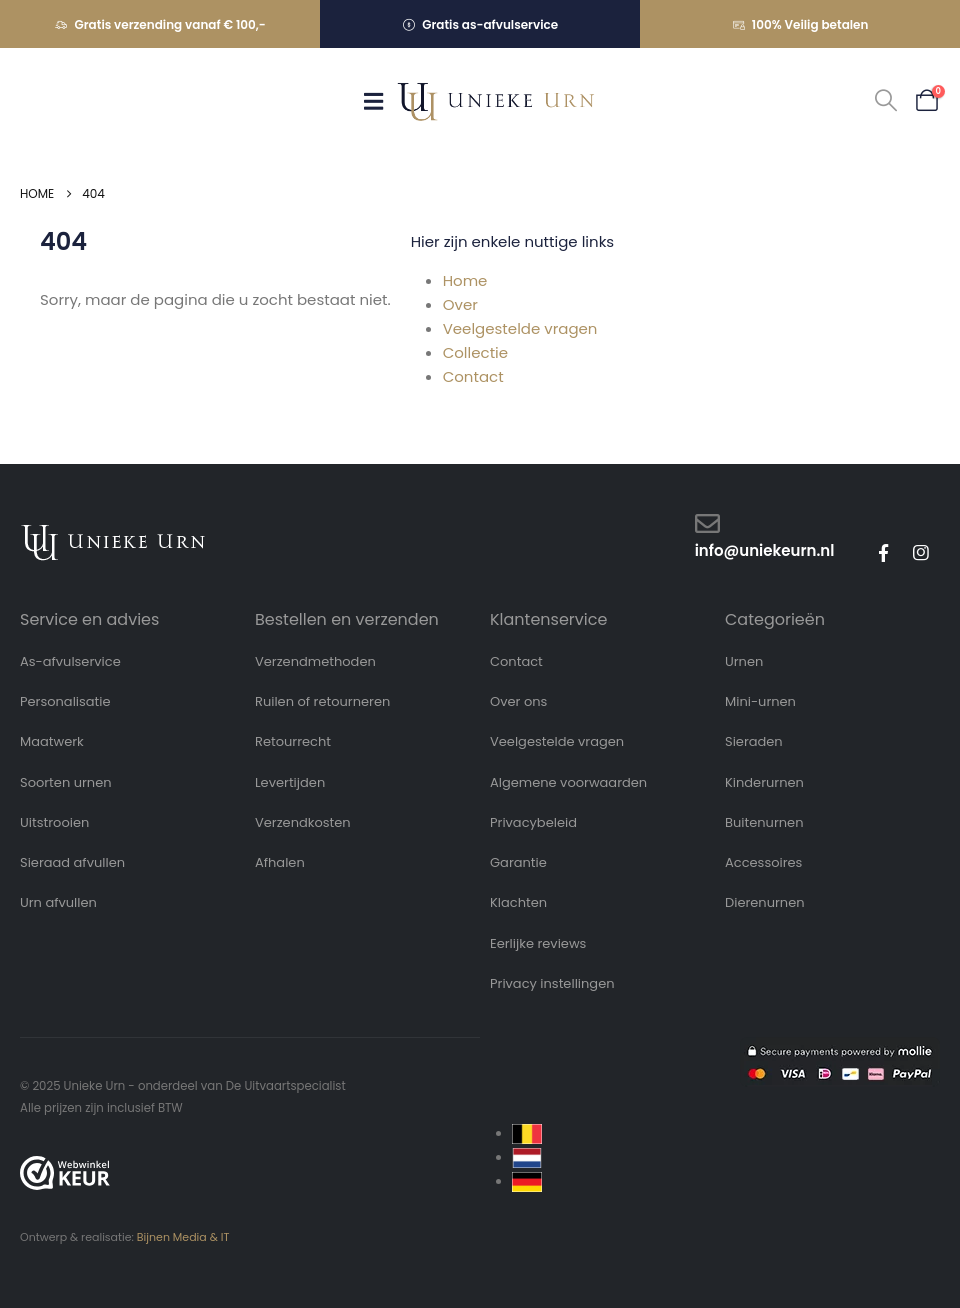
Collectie (475, 352)
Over (460, 304)
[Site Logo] (496, 101)
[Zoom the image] (113, 533)
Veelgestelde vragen (520, 328)
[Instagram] (921, 553)
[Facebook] (883, 553)
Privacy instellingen (552, 983)
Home (465, 280)
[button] (886, 101)
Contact (473, 376)
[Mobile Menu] (380, 101)
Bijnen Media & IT (183, 1237)
